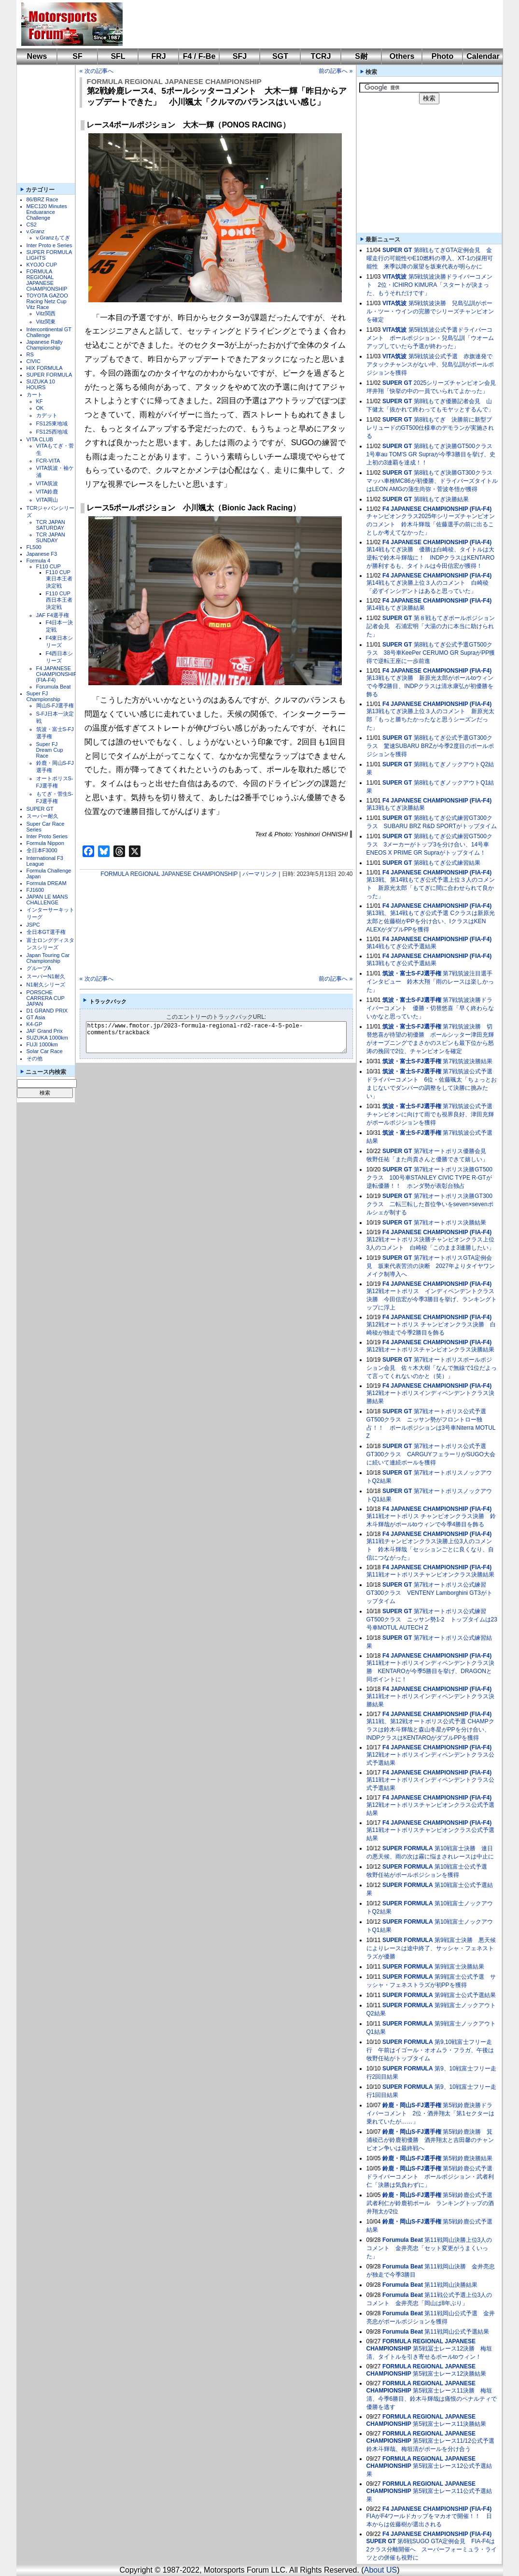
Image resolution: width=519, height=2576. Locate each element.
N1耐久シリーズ (46, 984)
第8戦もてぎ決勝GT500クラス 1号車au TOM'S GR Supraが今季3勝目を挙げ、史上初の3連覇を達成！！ (432, 454)
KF (39, 401)
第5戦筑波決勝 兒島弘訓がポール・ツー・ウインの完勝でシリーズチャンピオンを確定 (430, 311)
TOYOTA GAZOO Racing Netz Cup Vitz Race (47, 301)
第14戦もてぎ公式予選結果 (401, 946)
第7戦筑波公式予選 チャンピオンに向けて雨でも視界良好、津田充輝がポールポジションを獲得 (432, 1114)
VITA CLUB (40, 439)
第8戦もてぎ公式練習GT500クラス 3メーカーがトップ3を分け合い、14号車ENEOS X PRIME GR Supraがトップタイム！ (429, 844)
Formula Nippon (45, 843)
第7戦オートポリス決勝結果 (450, 1222)
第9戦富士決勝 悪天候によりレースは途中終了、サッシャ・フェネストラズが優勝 (431, 1948)
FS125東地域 (52, 423)
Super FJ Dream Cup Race (49, 750)
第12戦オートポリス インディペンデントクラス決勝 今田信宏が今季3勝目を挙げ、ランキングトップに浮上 (431, 1299)
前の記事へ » (335, 71)
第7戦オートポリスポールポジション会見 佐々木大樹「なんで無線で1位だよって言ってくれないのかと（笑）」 (431, 1367)
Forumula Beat (53, 687)
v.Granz (36, 231)
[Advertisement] (306, 24)
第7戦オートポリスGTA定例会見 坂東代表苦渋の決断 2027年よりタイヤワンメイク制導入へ (430, 1266)
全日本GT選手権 (46, 932)
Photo (442, 56)
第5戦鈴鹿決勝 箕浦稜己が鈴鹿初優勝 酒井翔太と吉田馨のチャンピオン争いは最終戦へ (430, 2140)
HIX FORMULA (45, 368)
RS (30, 354)
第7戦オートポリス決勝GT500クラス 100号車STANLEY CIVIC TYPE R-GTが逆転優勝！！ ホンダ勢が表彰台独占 (429, 1177)
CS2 (32, 224)
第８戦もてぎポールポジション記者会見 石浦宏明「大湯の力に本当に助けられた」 (430, 626)
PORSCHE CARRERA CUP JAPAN (46, 998)
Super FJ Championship (43, 696)
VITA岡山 (47, 500)
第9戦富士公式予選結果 (465, 1995)
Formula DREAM (47, 883)
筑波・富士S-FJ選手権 (411, 973)
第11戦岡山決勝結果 (450, 2284)
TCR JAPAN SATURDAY (50, 525)
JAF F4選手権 (52, 615)
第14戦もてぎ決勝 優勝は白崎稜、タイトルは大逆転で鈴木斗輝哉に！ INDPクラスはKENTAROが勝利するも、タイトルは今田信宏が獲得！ (430, 557)
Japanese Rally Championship (45, 345)
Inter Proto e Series (49, 245)
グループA (39, 968)
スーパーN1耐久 (46, 976)
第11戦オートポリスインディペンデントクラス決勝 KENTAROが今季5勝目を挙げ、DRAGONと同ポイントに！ (430, 1671)
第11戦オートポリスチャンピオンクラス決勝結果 (430, 1574)
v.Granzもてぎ (53, 237)
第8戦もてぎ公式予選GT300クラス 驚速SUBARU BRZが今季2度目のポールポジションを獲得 (430, 746)
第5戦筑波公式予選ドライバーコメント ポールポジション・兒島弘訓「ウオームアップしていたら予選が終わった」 (430, 338)
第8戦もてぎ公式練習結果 (447, 862)
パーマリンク (259, 874)
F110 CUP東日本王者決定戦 (59, 579)
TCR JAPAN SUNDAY (50, 537)
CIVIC (34, 361)
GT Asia (36, 1017)
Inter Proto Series (47, 836)
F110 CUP (48, 566)
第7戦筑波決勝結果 (467, 1061)
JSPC (33, 925)
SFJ (240, 56)
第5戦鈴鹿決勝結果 (467, 2158)
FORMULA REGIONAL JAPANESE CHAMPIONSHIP (47, 280)
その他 (34, 1058)
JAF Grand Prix (45, 1031)
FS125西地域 (52, 432)
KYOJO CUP (42, 264)
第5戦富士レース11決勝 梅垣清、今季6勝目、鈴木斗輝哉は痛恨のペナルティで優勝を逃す (431, 2398)
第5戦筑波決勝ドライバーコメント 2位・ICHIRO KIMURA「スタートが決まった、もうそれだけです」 (429, 284)
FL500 (34, 547)
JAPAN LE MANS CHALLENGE (47, 899)
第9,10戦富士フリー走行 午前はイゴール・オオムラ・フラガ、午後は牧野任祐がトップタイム (430, 2050)
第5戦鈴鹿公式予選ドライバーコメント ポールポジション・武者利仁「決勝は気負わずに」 (430, 2176)
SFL (118, 56)
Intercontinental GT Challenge (49, 332)
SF (77, 56)
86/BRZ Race (42, 199)
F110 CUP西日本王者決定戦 (59, 600)
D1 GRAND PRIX (47, 1011)
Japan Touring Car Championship (48, 958)
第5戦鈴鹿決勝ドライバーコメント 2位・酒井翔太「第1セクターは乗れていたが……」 (430, 2113)
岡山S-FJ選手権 (55, 705)
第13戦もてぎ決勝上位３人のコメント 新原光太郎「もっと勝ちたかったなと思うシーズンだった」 (430, 719)
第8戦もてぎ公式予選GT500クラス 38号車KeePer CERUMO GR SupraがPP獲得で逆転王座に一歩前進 (430, 652)
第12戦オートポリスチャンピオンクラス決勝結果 (430, 1349)
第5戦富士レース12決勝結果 (449, 2373)
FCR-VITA (48, 461)
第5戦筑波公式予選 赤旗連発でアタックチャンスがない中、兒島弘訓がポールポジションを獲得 (430, 364)
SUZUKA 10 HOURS (41, 384)
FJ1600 (35, 890)
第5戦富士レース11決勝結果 (449, 2424)
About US (380, 2570)
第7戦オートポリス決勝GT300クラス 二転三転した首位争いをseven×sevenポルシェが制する (429, 1204)
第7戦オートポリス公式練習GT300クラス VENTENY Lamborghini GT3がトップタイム (429, 1593)
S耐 (361, 56)
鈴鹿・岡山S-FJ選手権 (411, 2105)
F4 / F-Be (199, 56)
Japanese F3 (42, 554)
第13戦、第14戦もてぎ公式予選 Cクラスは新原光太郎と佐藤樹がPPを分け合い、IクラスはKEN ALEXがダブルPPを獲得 (430, 921)
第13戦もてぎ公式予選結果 (401, 963)
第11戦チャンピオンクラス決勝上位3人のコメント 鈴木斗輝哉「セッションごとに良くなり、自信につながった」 (430, 1549)
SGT (280, 56)
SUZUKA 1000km (47, 1038)
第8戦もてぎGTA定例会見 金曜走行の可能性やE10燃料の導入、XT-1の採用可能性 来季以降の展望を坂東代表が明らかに (429, 258)
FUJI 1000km (42, 1044)
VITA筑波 (47, 483)
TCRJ (321, 56)
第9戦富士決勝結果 (459, 1966)
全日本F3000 (42, 850)
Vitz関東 (46, 321)
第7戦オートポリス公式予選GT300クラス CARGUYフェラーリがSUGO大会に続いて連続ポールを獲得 (430, 1454)
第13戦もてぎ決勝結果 (395, 807)
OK (40, 408)
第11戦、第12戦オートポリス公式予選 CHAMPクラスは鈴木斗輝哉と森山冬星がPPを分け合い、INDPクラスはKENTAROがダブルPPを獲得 (430, 1729)
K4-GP (34, 1024)
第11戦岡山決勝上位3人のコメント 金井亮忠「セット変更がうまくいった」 (429, 2248)
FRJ (158, 56)
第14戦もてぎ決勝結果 (395, 608)
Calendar (482, 56)
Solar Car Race (45, 1051)
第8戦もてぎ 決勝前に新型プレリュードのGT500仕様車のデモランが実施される (430, 427)
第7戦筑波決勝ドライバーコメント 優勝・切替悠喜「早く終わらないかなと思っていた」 (430, 1008)
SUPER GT (40, 809)
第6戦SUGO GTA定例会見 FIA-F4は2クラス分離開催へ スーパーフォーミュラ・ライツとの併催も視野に (431, 2549)
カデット (46, 415)
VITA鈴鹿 (47, 491)
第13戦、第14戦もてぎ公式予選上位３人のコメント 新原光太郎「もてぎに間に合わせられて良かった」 (430, 888)
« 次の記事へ (96, 71)
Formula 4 (39, 560)
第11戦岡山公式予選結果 (456, 2331)
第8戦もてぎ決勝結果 (441, 499)
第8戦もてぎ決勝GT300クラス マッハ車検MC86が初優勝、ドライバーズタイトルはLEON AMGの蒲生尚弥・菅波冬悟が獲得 (432, 481)
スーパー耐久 (42, 816)
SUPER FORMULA (49, 375)
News (37, 56)
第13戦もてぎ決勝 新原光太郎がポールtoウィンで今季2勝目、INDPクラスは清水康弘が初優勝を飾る (429, 686)
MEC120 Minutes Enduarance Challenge (47, 212)
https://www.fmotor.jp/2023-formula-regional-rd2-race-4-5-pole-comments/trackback (224, 1037)
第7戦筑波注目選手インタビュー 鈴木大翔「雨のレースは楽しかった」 (430, 981)
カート (34, 394)
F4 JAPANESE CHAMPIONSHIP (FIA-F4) (56, 674)
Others (402, 56)
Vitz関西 (46, 313)
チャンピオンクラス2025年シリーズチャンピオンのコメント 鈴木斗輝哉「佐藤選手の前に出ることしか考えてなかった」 (430, 524)
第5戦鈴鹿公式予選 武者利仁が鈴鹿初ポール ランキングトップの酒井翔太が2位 (432, 2203)
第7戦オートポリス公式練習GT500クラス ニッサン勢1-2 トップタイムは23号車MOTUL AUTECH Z (431, 1619)
